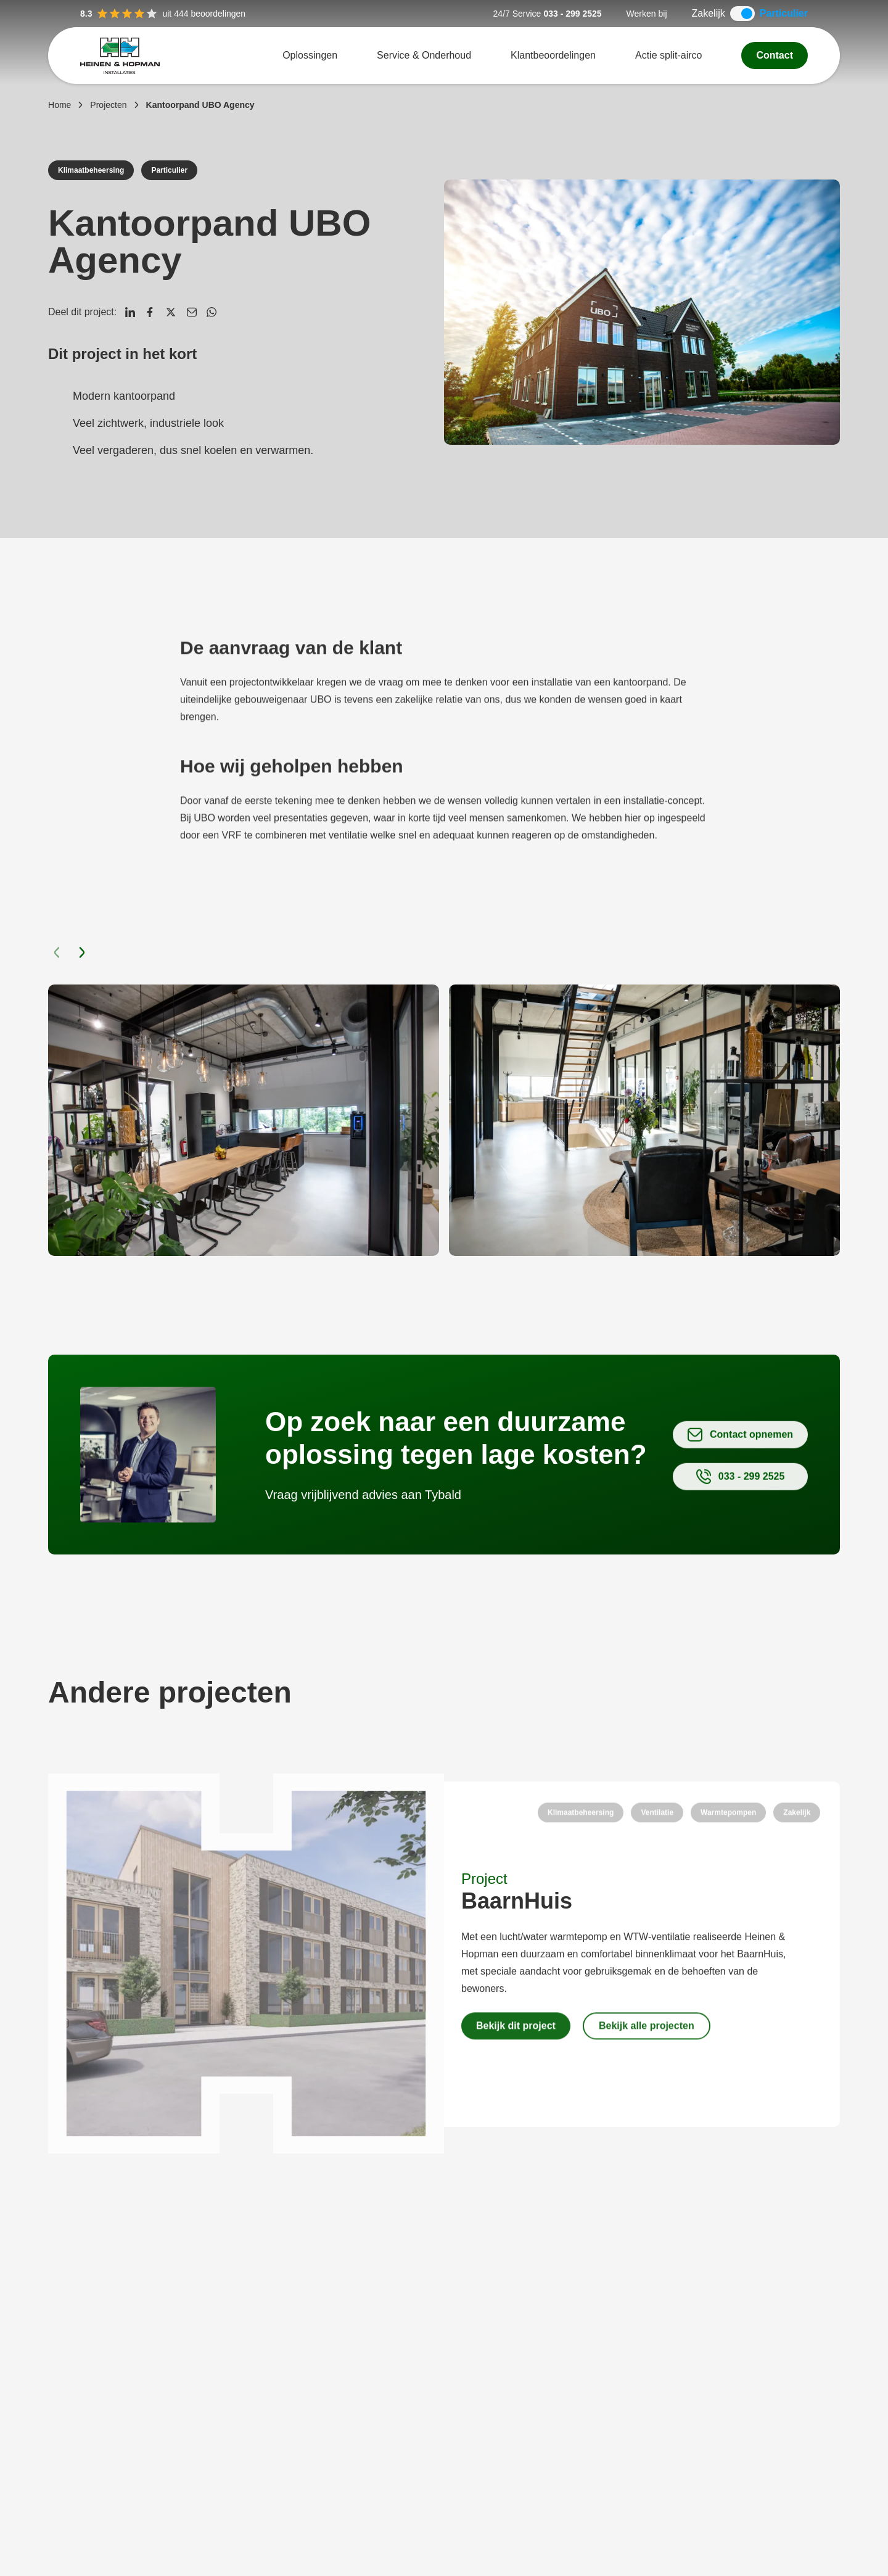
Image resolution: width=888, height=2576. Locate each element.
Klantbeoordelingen (553, 55)
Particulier (784, 13)
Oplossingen (309, 55)
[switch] (742, 13)
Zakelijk (708, 13)
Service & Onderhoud (424, 55)
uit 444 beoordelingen (162, 13)
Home (59, 105)
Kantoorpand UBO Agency (200, 105)
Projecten (108, 105)
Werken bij (647, 14)
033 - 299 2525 (572, 14)
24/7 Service (517, 14)
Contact (774, 55)
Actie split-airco (668, 55)
